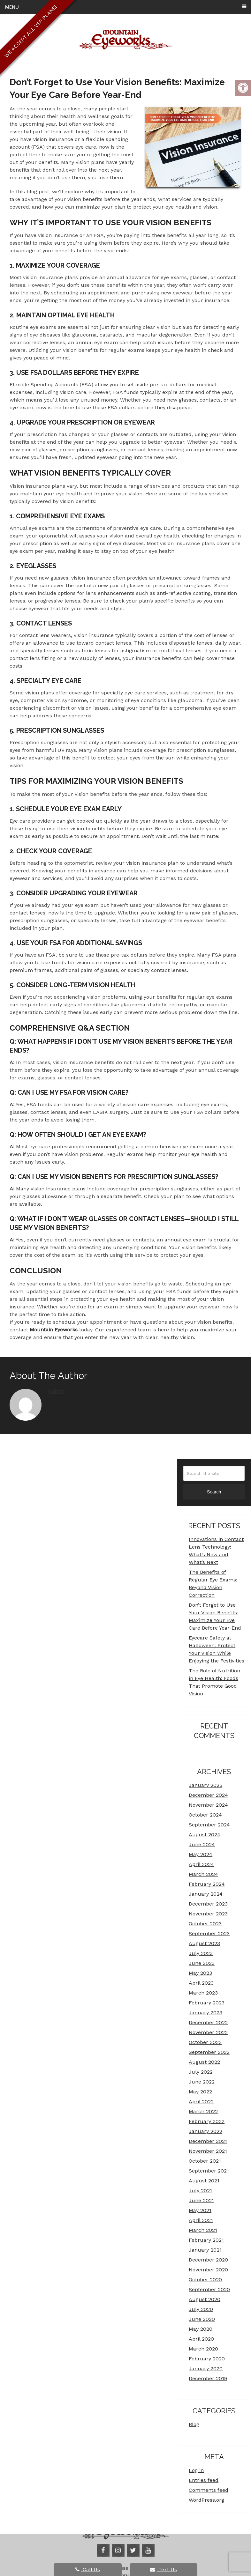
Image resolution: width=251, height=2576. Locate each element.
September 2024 (209, 1825)
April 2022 (201, 2102)
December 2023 (208, 1904)
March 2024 (203, 1874)
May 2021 (200, 2210)
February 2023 (206, 2003)
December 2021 (208, 2141)
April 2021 (201, 2220)
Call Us (87, 2569)
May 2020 (200, 2329)
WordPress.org (206, 2500)
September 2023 (209, 1933)
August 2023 (204, 1943)
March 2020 (203, 2349)
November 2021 (208, 2151)
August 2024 (204, 1835)
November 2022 (208, 2032)
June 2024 (202, 1844)
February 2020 (207, 2359)
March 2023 (203, 1993)
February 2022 (206, 2121)
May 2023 (200, 1973)
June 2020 (202, 2319)
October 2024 (205, 1815)
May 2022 (200, 2092)
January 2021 (205, 2250)
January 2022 (205, 2131)
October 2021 (205, 2161)
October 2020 (205, 2279)
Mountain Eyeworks (54, 1330)
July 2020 (201, 2309)
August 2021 (204, 2181)
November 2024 (208, 1805)
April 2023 (201, 1983)
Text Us (163, 2569)
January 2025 (205, 1785)
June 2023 (202, 1963)
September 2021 (209, 2171)
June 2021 (201, 2200)
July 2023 (201, 1953)
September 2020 (209, 2289)
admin (56, 1391)
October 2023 (205, 1924)
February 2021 (206, 2240)
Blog (194, 2424)
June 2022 (202, 2082)
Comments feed (208, 2490)
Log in (196, 2470)
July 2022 (201, 2072)
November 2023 (208, 1914)
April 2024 (201, 1864)
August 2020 (204, 2299)
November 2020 (208, 2270)
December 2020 (208, 2260)
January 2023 (205, 2013)
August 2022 (204, 2062)
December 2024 (208, 1795)
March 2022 (203, 2111)
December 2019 (208, 2378)
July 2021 (200, 2190)
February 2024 (207, 1884)
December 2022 (208, 2022)
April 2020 (201, 2339)
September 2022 (209, 2052)
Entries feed (203, 2480)
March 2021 (203, 2230)
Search (214, 1491)
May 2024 (200, 1854)
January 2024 (206, 1894)
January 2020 (206, 2368)
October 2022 (205, 2042)
